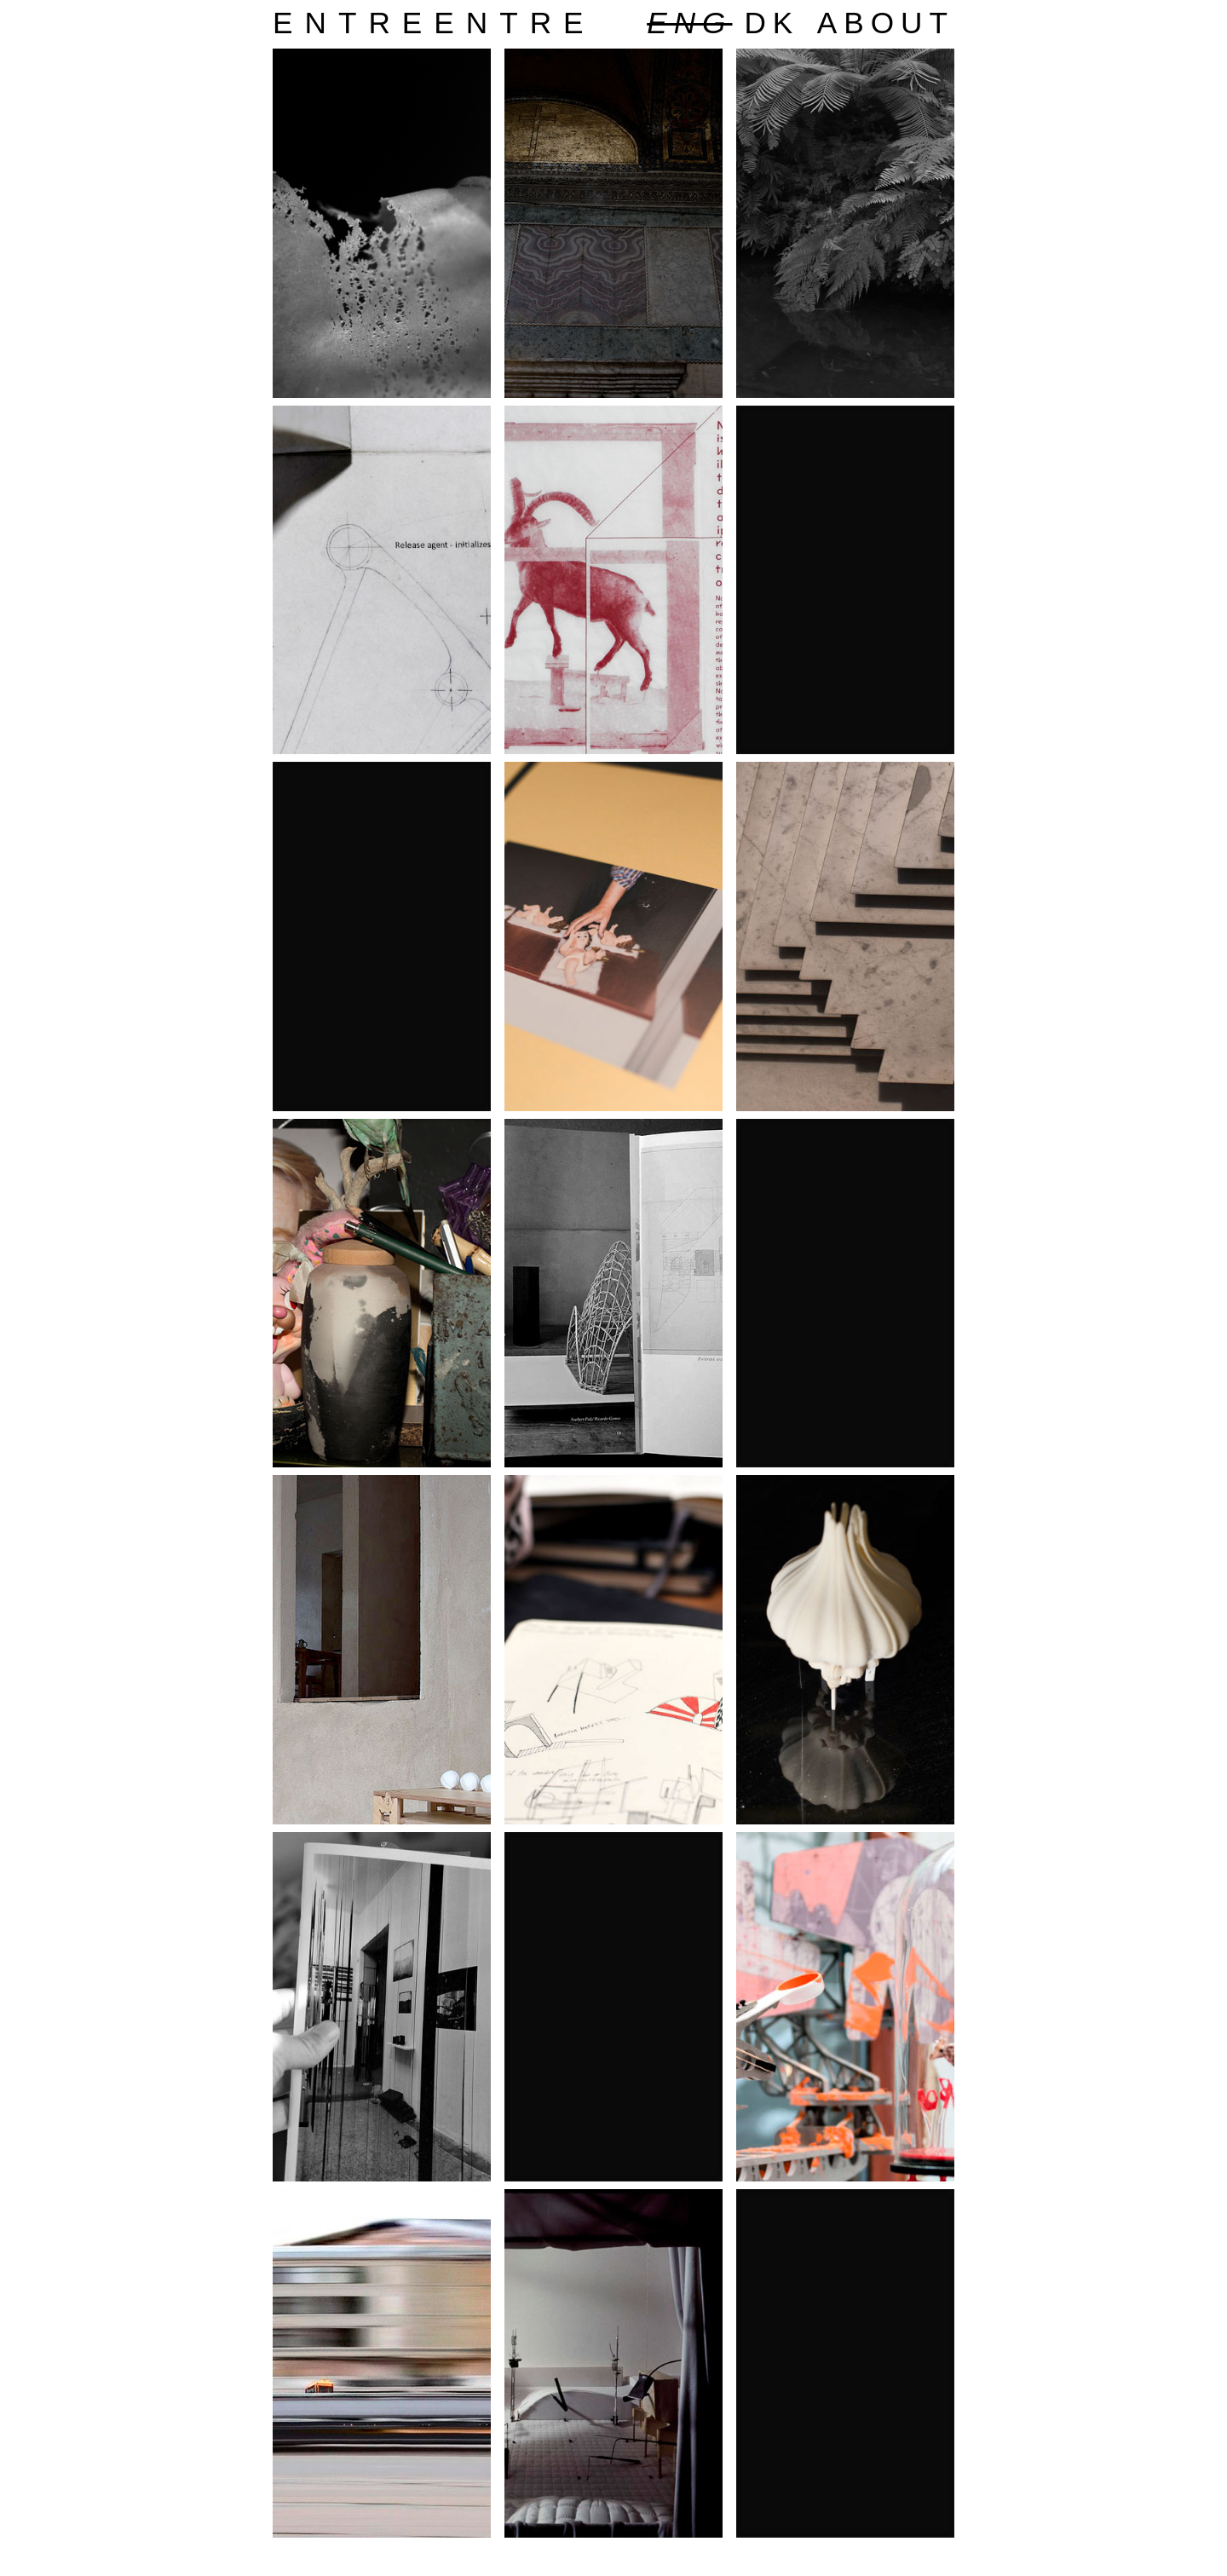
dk (771, 22)
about (885, 22)
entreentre (434, 22)
